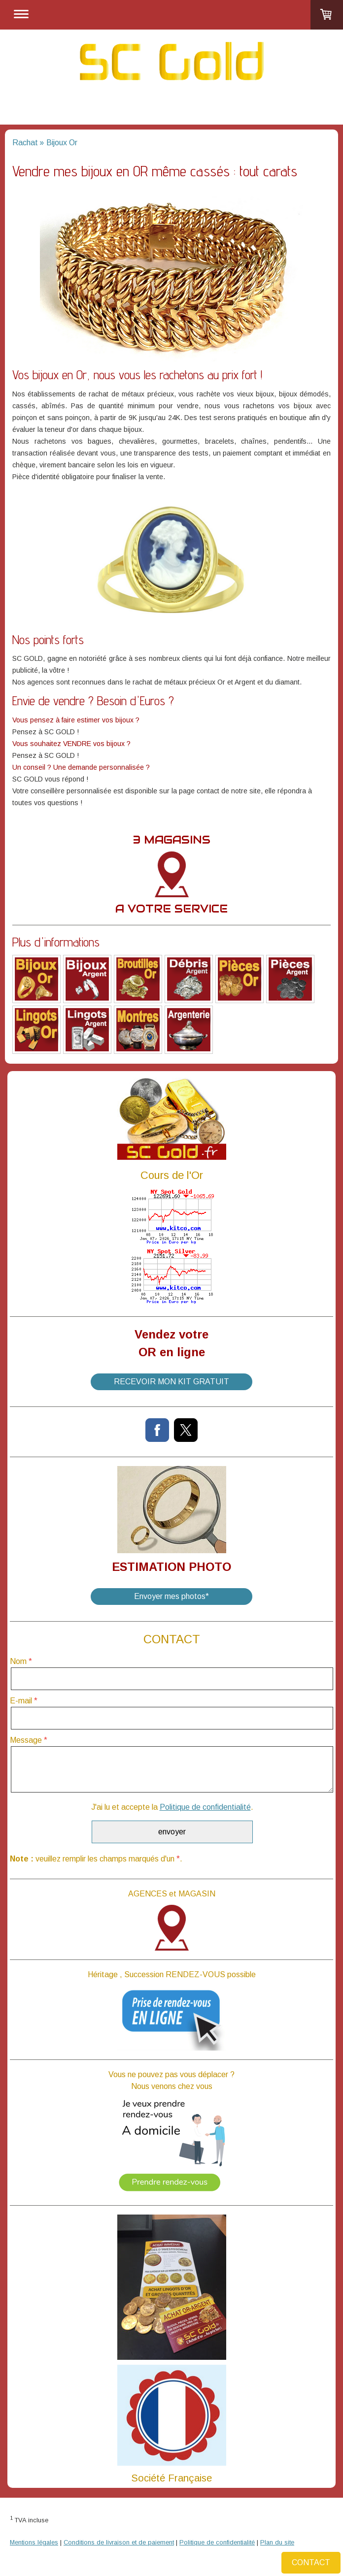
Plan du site (277, 2542)
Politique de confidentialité (205, 1807)
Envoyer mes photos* (171, 1596)
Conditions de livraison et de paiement (119, 2542)
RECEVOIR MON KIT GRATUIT (171, 1381)
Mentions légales (34, 2542)
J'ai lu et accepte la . (172, 1807)
